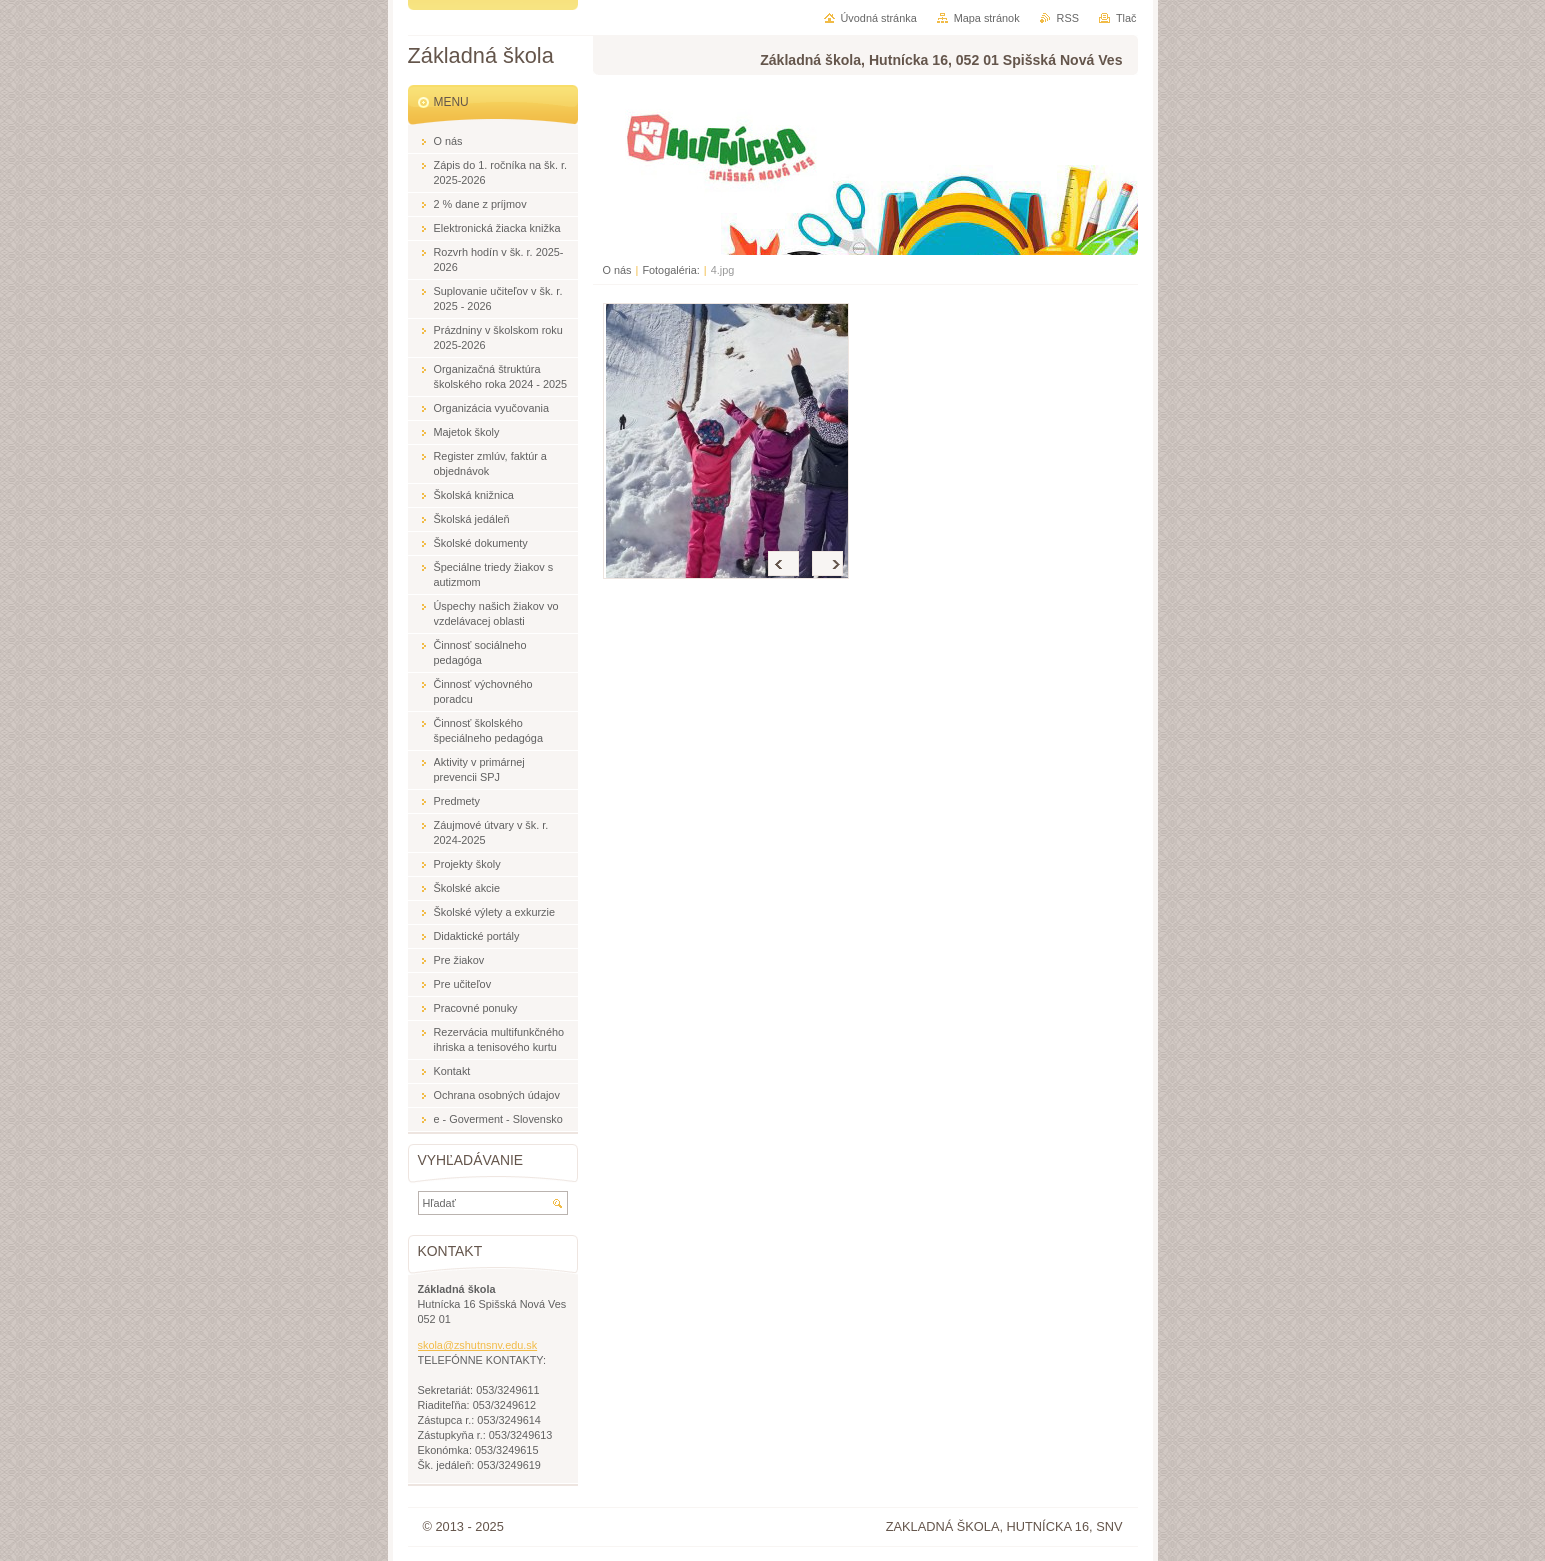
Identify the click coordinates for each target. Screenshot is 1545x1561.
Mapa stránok (987, 18)
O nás (617, 270)
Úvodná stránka (879, 18)
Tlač (1126, 18)
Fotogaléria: (670, 270)
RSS (1068, 18)
